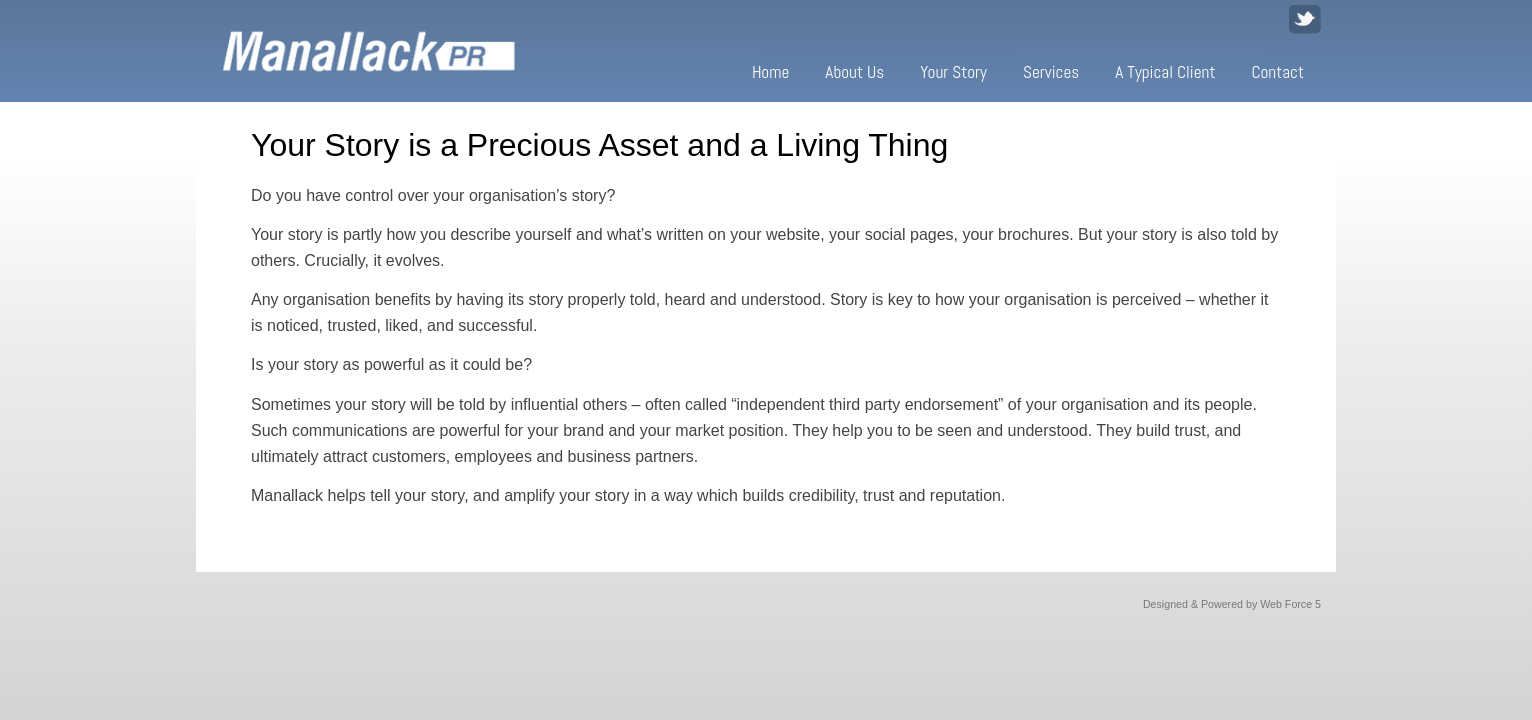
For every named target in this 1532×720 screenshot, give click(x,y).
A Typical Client (1165, 72)
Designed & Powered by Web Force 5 (1232, 604)
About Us (854, 72)
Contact (1277, 72)
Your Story (953, 72)
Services (1051, 72)
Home (770, 72)
